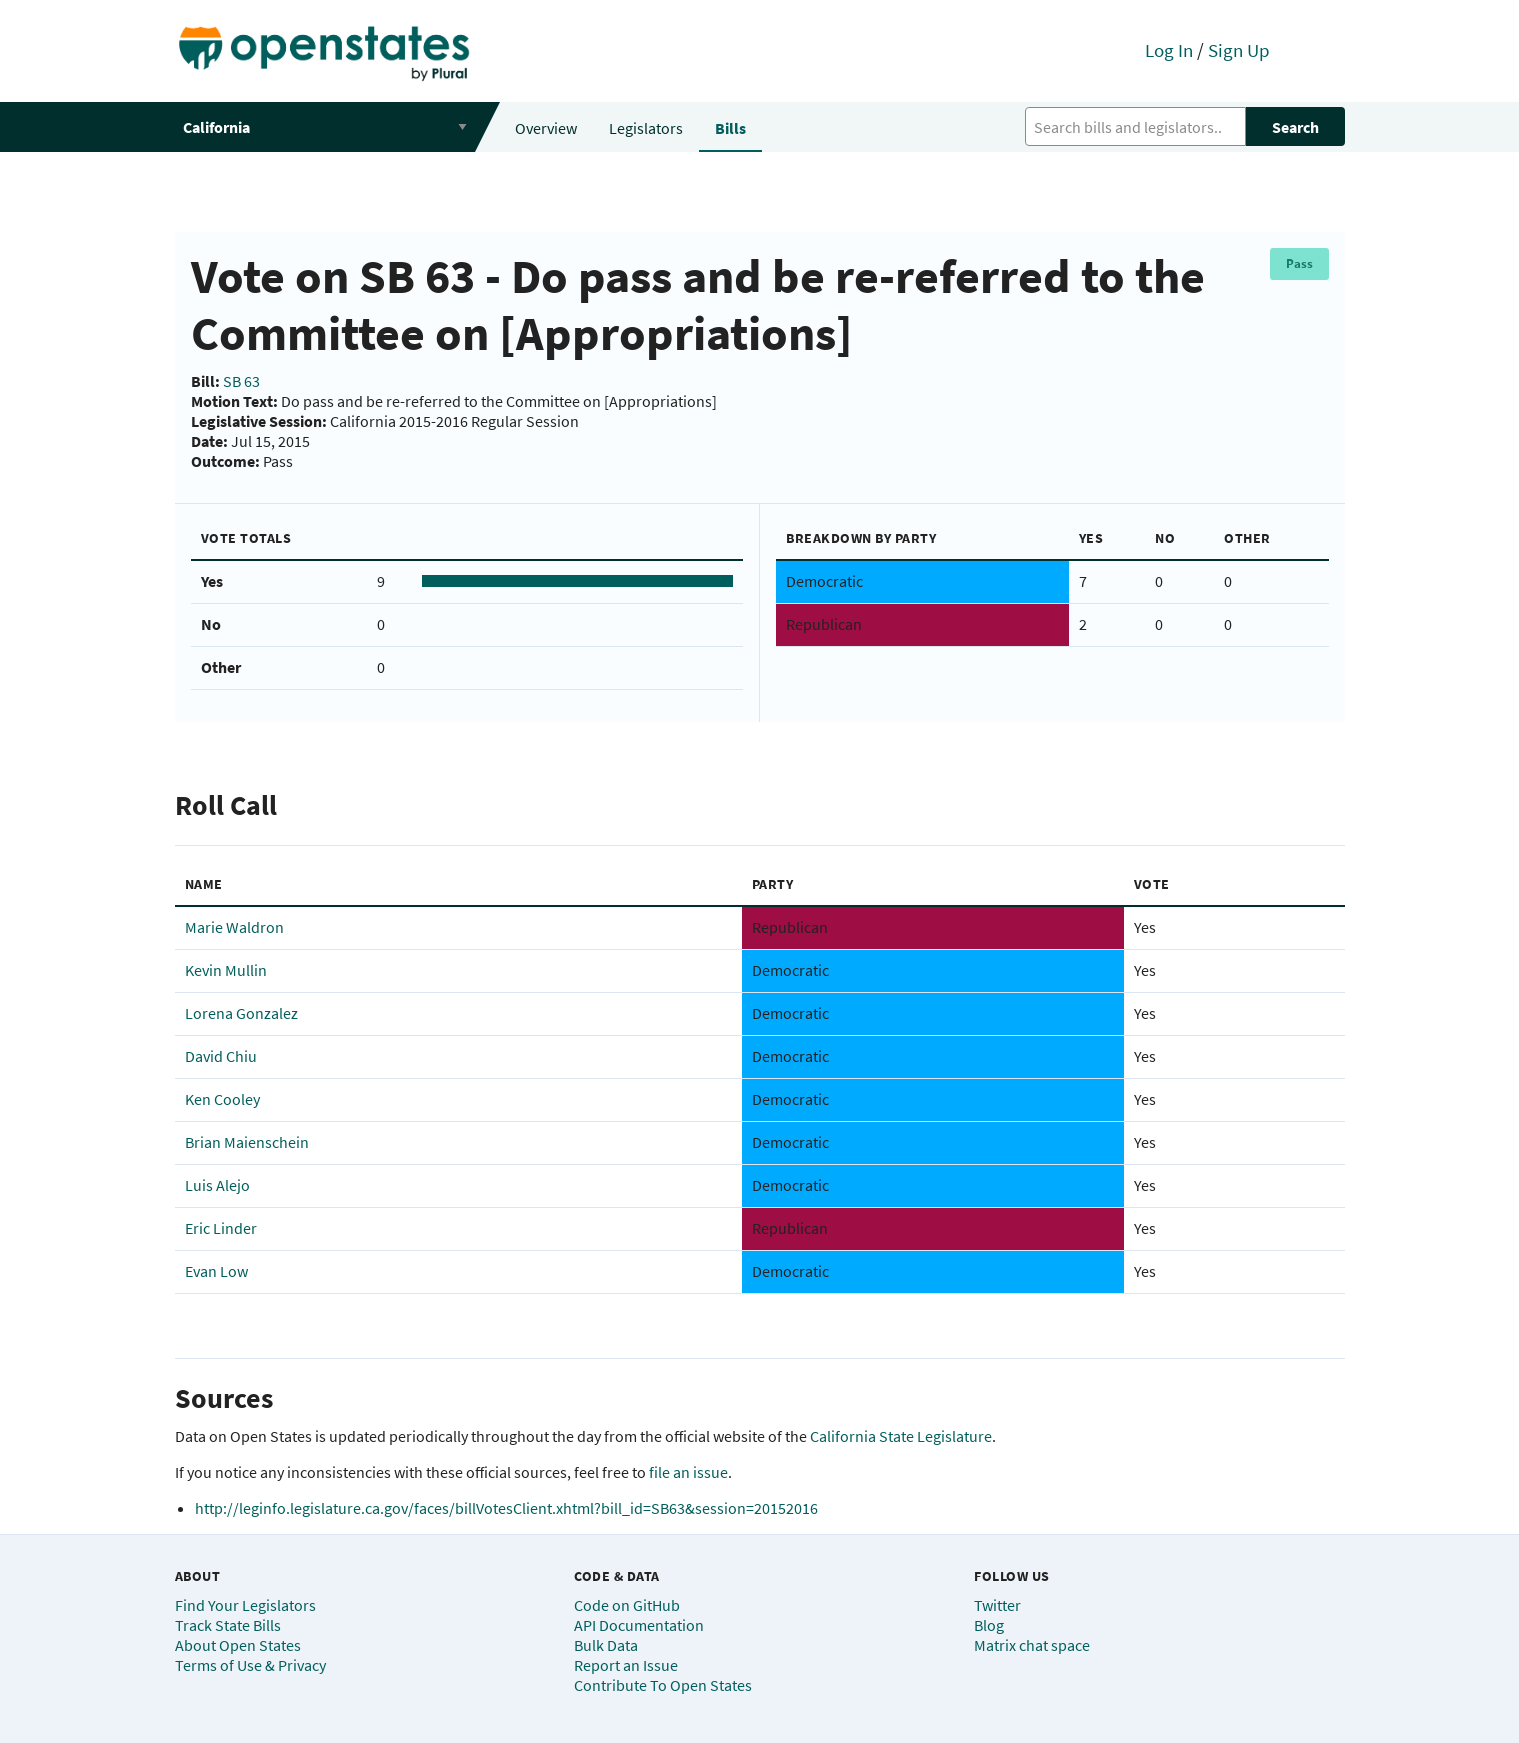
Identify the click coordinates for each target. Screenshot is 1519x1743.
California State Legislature (901, 1436)
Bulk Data (606, 1645)
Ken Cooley (222, 1099)
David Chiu (221, 1056)
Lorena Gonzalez (241, 1013)
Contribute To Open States (663, 1685)
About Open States (238, 1645)
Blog (989, 1625)
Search (1295, 127)
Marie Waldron (234, 927)
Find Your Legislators (245, 1605)
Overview (546, 128)
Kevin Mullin (226, 970)
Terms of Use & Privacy (250, 1665)
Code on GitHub (627, 1605)
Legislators (646, 128)
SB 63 (241, 381)
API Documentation (639, 1625)
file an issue (688, 1472)
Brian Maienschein (247, 1142)
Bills (730, 128)
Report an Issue (626, 1665)
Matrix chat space (1032, 1645)
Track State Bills (228, 1625)
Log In (1169, 50)
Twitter (997, 1605)
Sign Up (1239, 50)
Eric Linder (221, 1228)
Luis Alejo (217, 1185)
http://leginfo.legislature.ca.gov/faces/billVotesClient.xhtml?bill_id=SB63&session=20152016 (506, 1508)
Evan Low (216, 1271)
